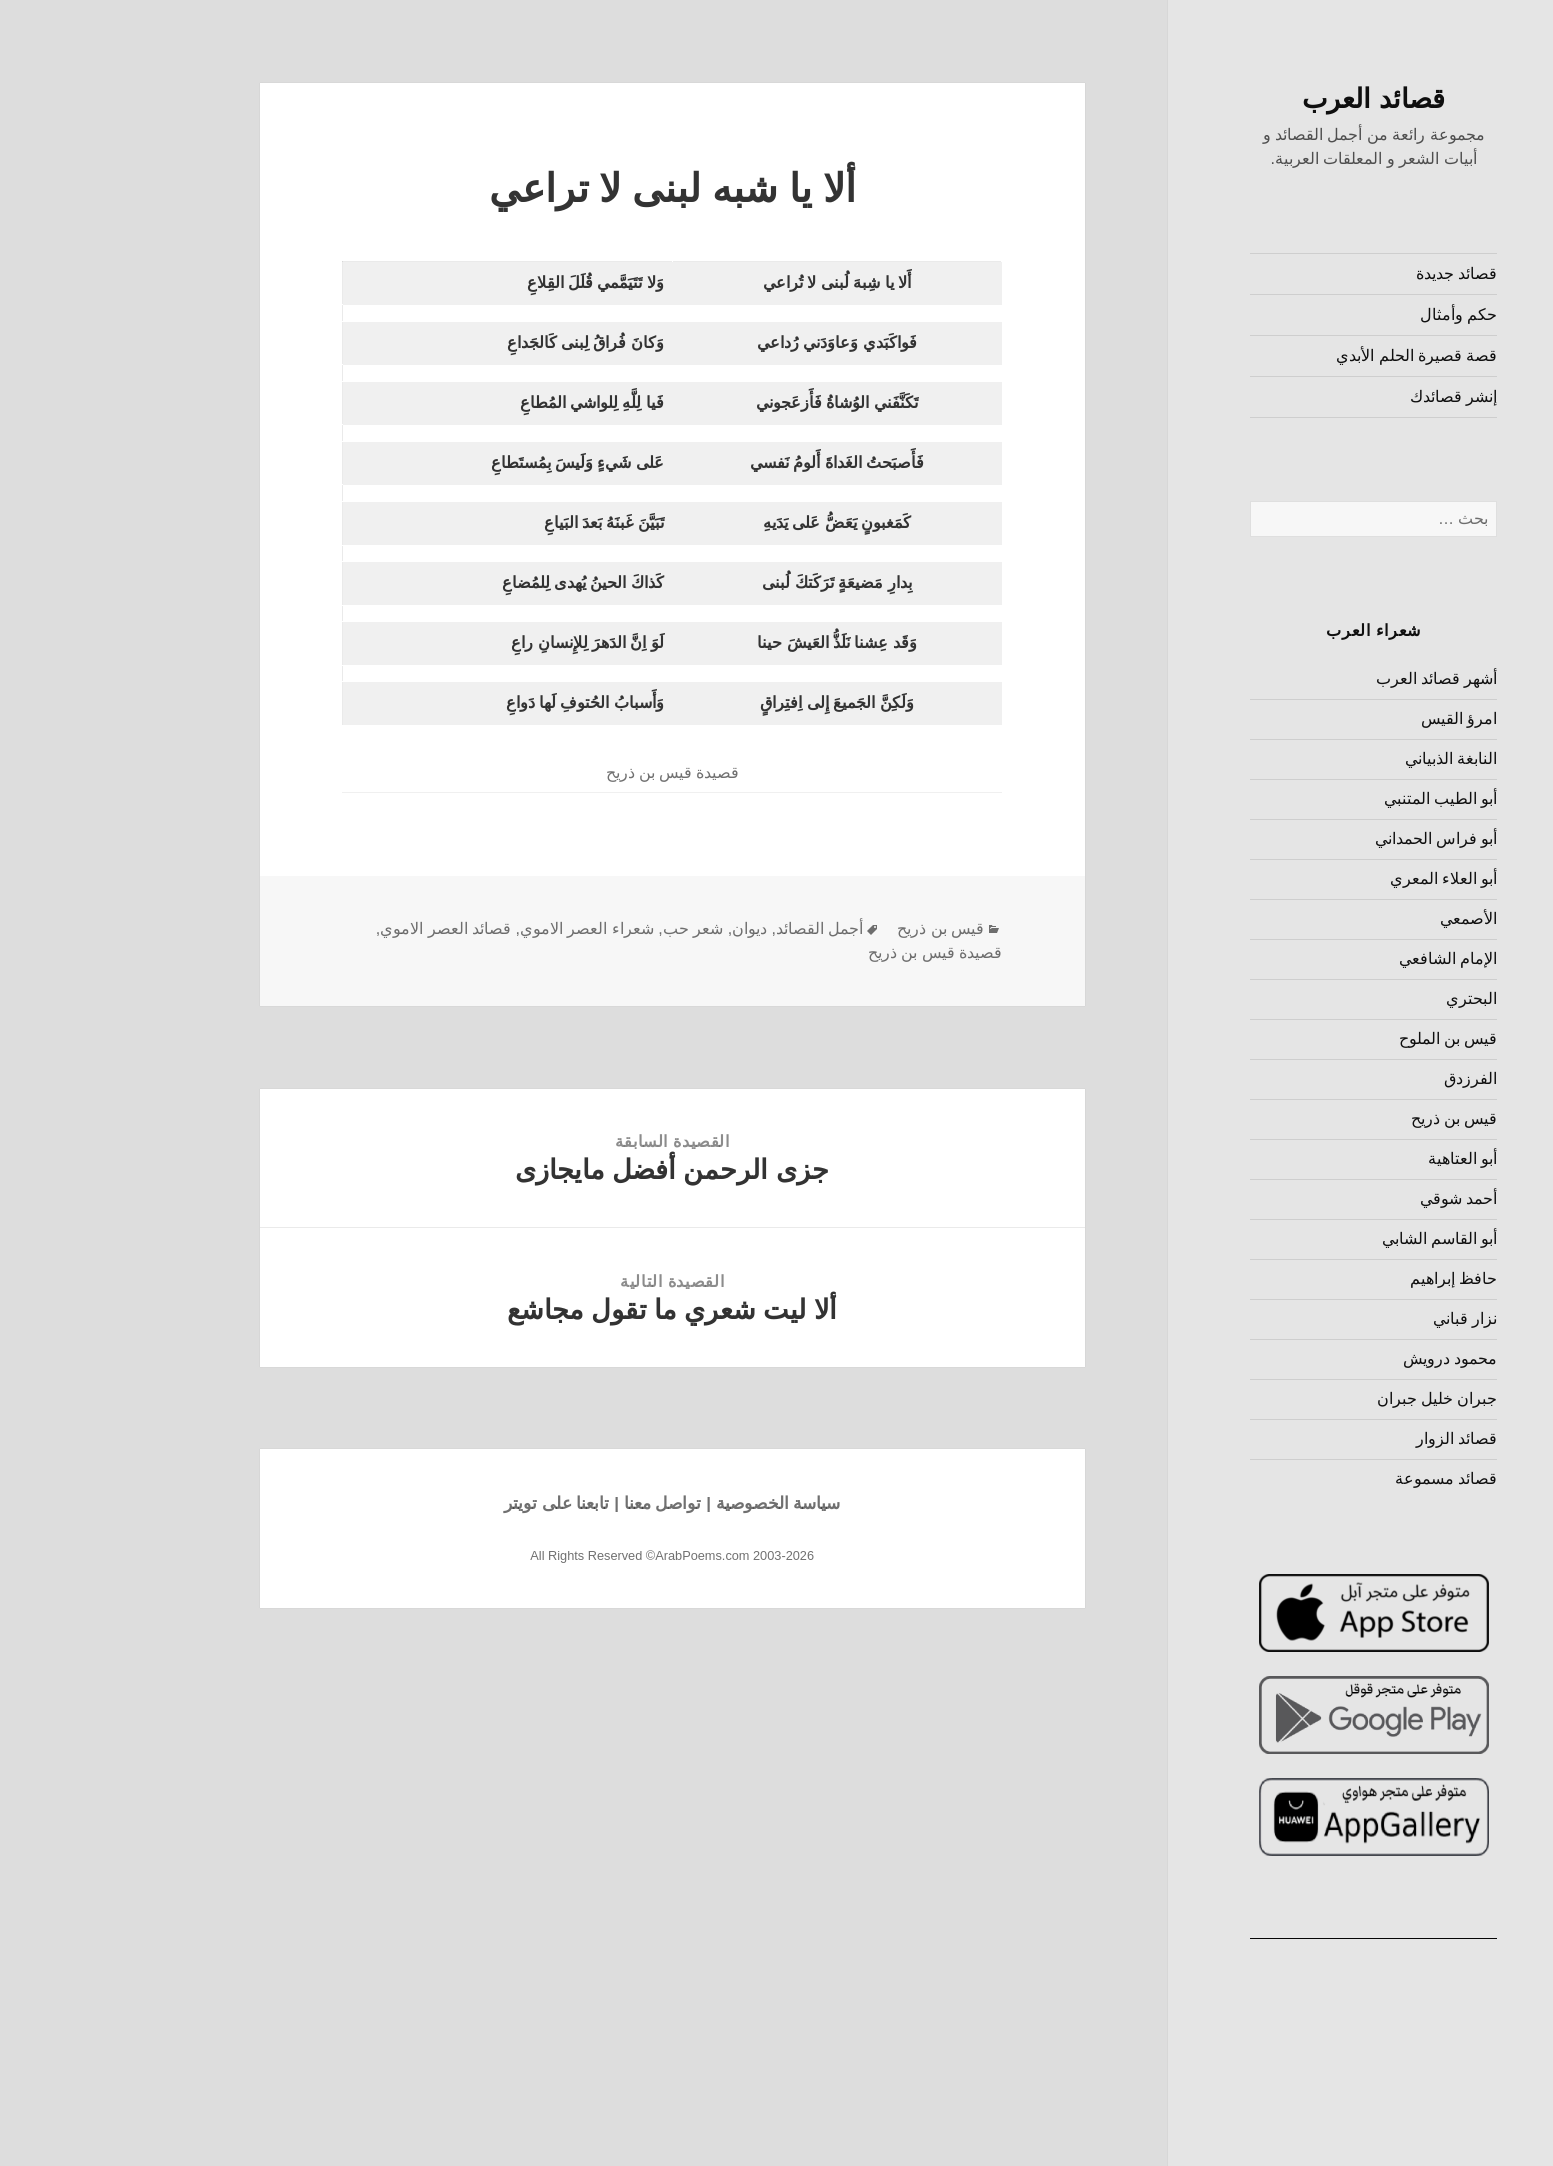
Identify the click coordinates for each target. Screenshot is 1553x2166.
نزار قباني (1363, 1318)
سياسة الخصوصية (676, 1503)
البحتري (1369, 998)
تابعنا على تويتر (454, 1503)
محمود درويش (1348, 1358)
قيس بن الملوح (1346, 1038)
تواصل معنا (561, 1503)
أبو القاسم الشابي (1338, 1238)
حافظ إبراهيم (1351, 1278)
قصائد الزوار (1354, 1438)
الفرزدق (1368, 1078)
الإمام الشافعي (1346, 958)
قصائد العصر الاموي (343, 928)
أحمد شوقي (1356, 1198)
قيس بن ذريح (1352, 1118)
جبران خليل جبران (1335, 1398)
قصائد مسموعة (1344, 1478)
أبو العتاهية (1360, 1158)
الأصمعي (1366, 918)
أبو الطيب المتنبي (1339, 798)
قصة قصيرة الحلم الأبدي (1314, 355)
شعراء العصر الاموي (485, 928)
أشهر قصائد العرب (1335, 678)
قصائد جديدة (1354, 273)
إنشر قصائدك (1351, 396)
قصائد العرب (1271, 99)
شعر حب (591, 928)
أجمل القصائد (717, 928)
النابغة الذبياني (1349, 758)
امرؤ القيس (1357, 718)
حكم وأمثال (1356, 314)
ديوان (647, 928)
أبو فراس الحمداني (1334, 838)
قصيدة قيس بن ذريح (833, 952)
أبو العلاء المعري (1342, 878)
